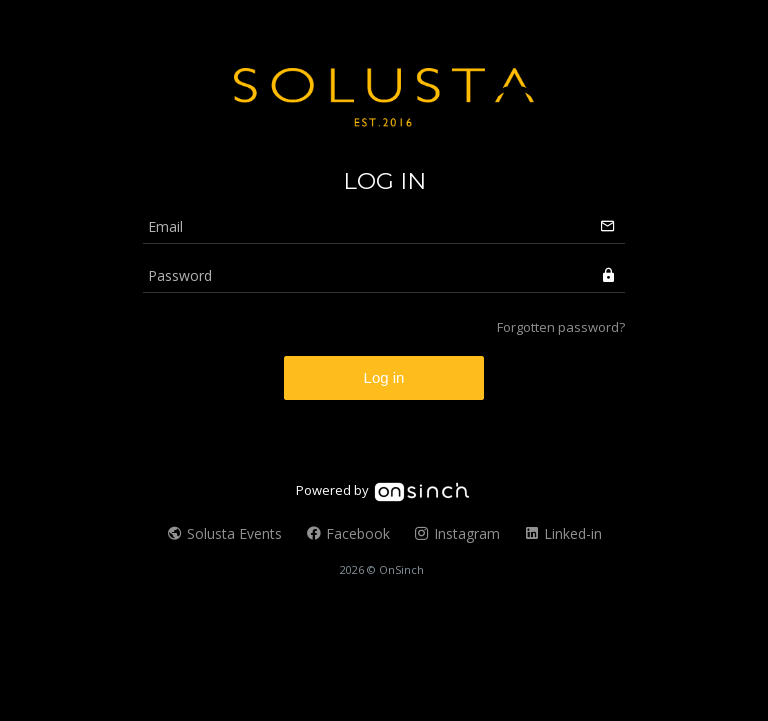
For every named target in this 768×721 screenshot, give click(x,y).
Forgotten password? (561, 327)
